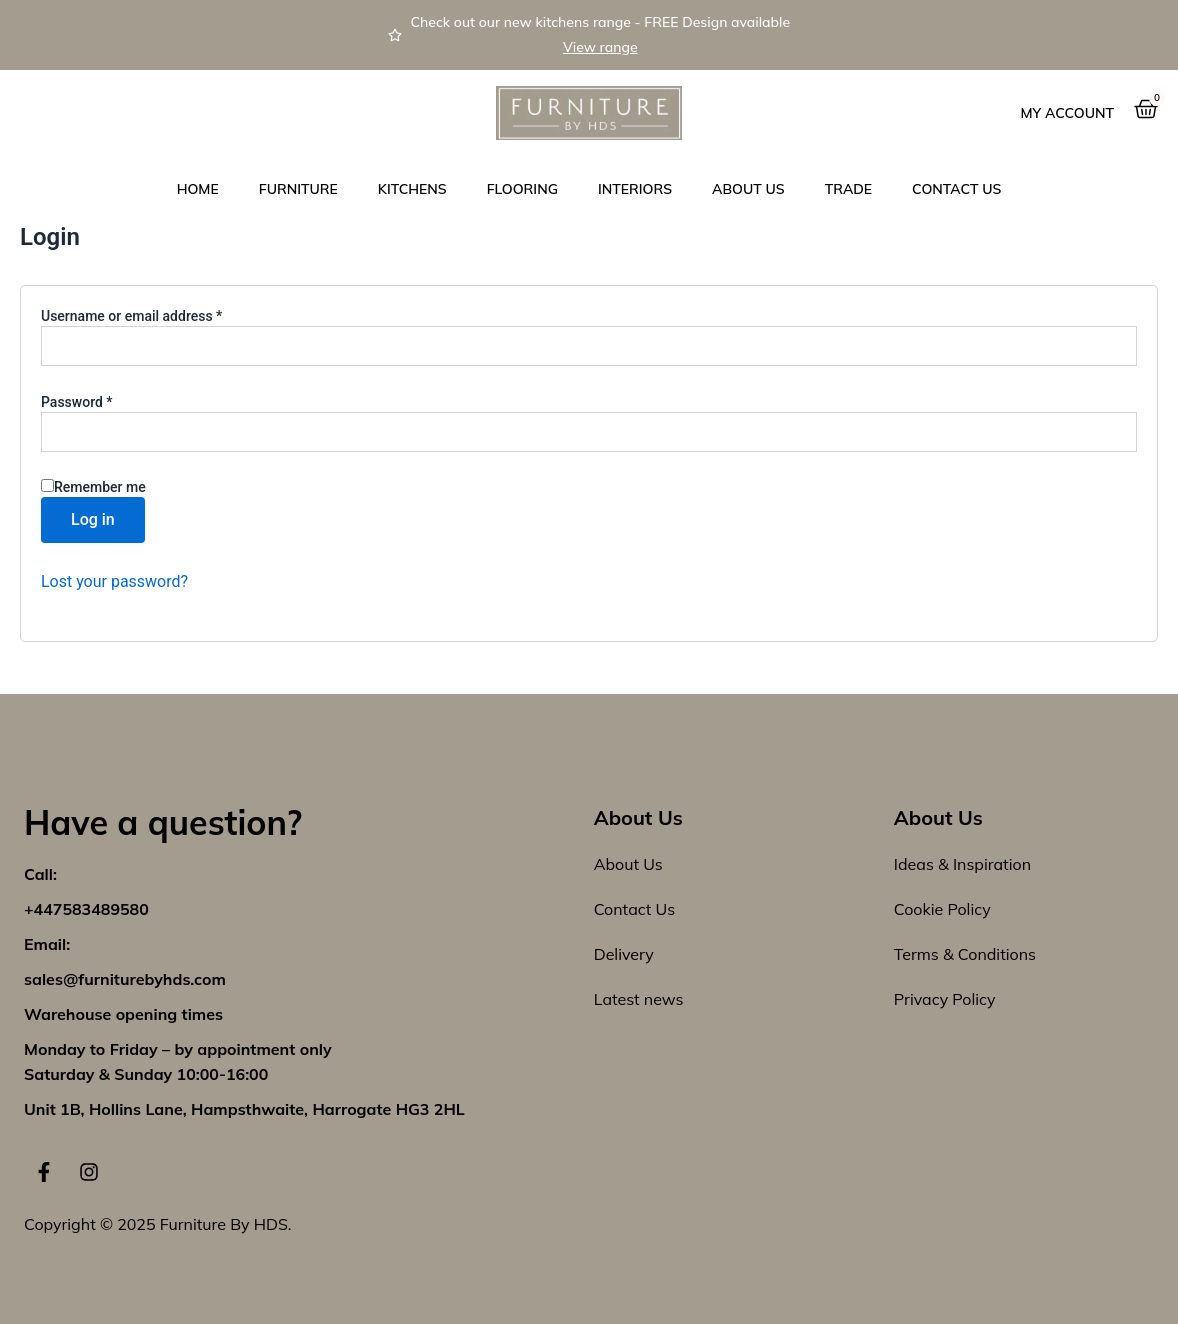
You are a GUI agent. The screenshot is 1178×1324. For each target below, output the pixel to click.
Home (198, 189)
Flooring (522, 189)
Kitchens (412, 189)
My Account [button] (1067, 113)
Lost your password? (114, 581)
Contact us (956, 189)
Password (104, 401)
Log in (93, 519)
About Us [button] (748, 189)
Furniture (298, 189)
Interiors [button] (635, 189)
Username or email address (159, 315)
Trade (848, 189)
